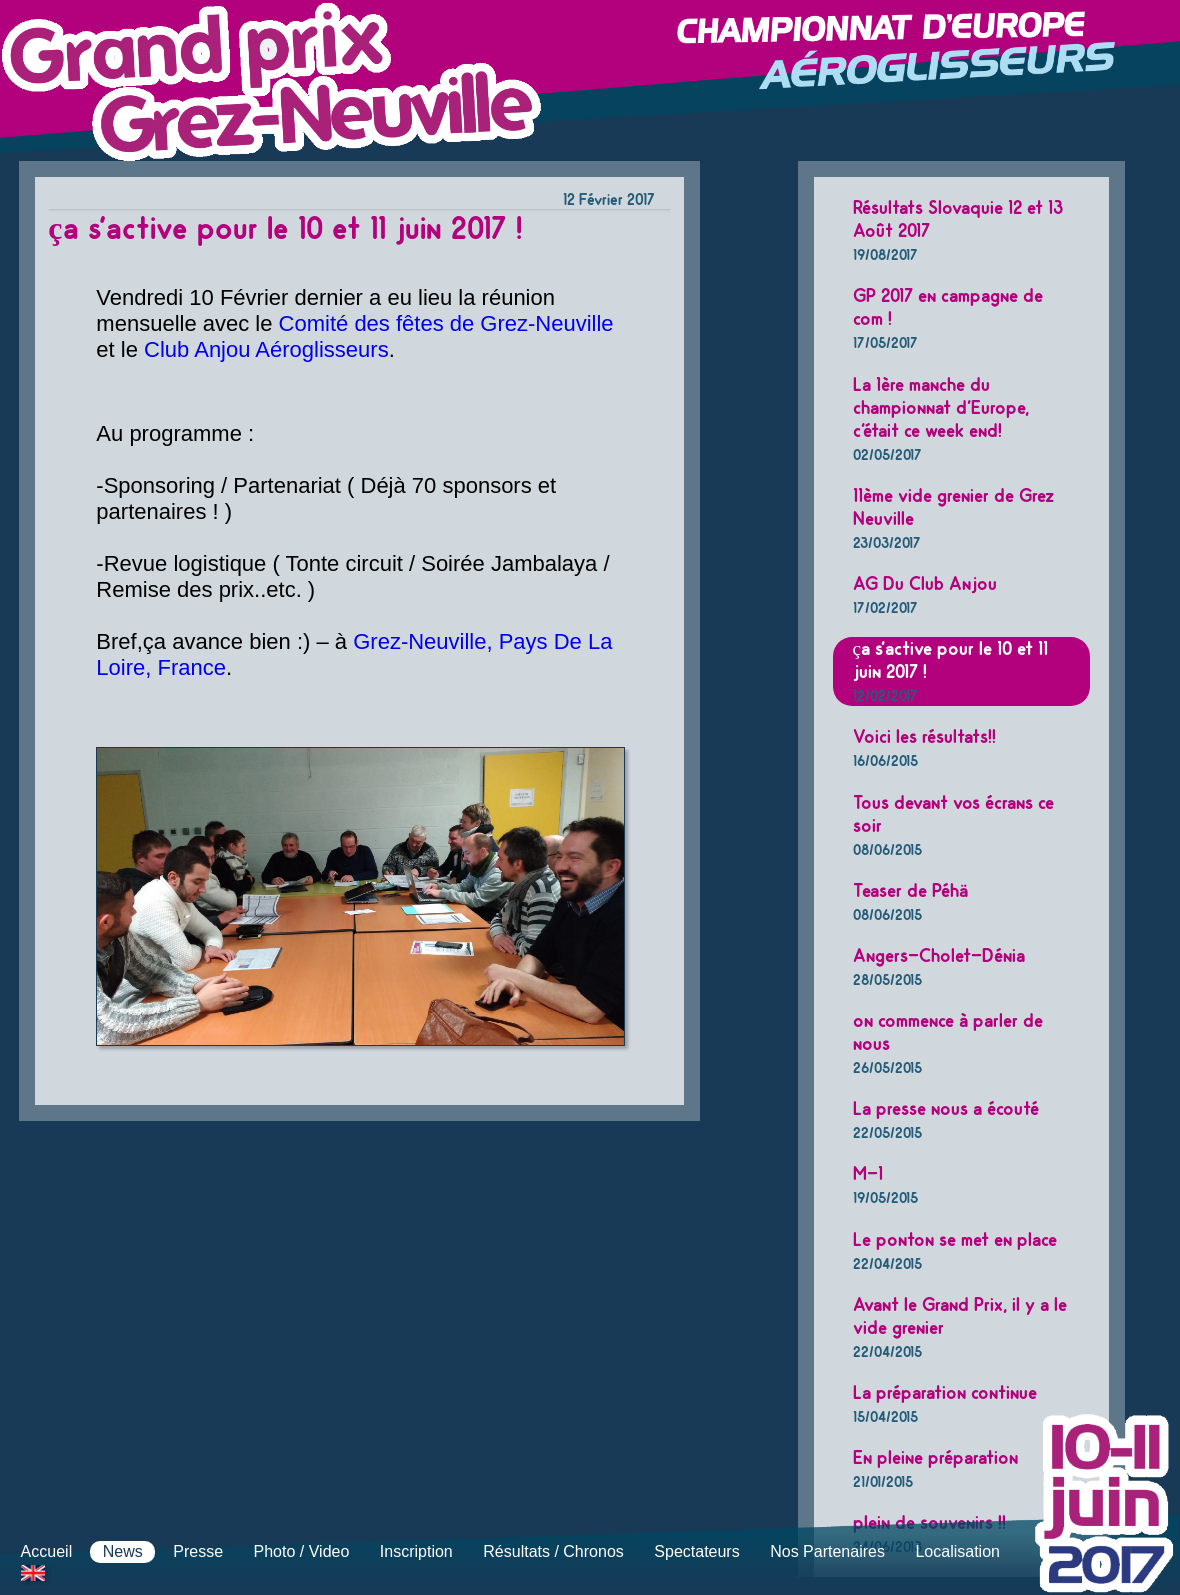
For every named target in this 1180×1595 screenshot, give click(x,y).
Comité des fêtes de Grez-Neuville (446, 323)
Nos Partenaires (827, 1551)
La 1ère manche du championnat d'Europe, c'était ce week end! (941, 418)
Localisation (957, 1551)
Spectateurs (696, 1551)
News (123, 1551)
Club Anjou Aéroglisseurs (266, 349)
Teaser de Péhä (910, 901)
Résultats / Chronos (553, 1551)
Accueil (47, 1551)
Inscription (416, 1551)
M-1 (885, 1184)
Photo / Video (302, 1551)
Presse (198, 1551)
